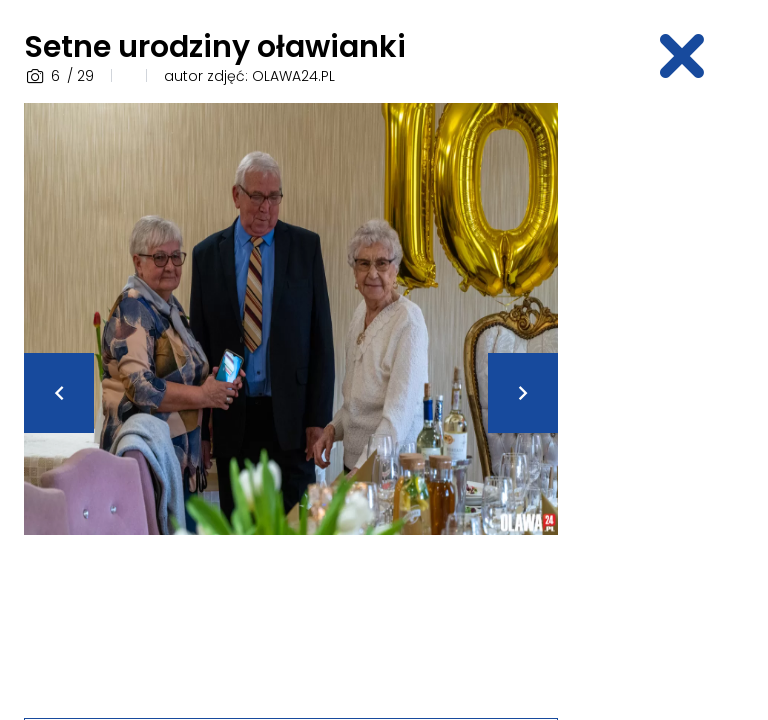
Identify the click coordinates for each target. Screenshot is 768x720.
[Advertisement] (675, 403)
